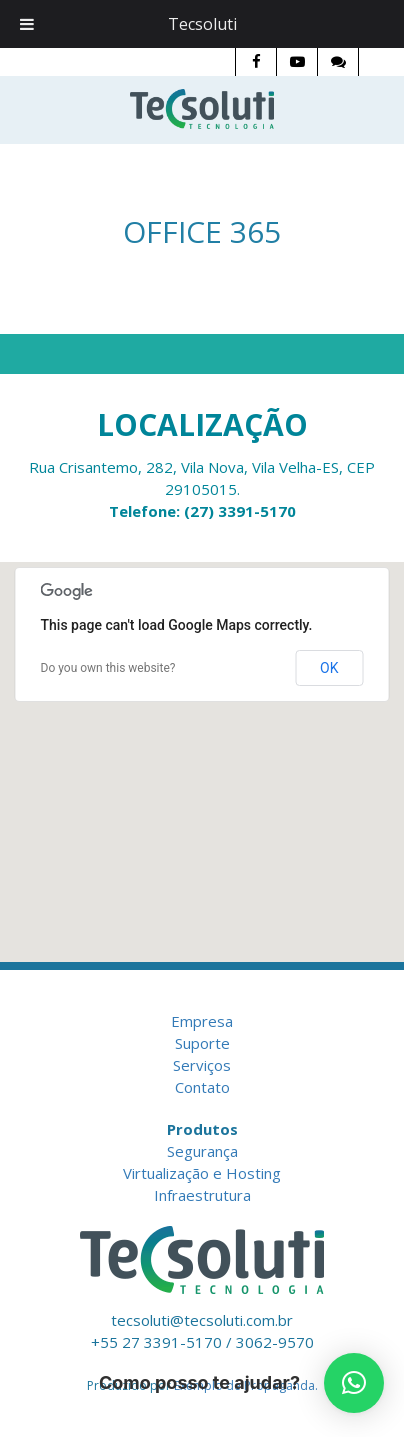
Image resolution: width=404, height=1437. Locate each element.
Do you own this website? (108, 668)
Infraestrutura (202, 1195)
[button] (354, 1383)
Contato (202, 1087)
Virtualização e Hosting (202, 1173)
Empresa (202, 1021)
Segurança (202, 1151)
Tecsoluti (202, 24)
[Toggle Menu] (27, 24)
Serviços (202, 1065)
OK (329, 668)
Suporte (202, 1043)
